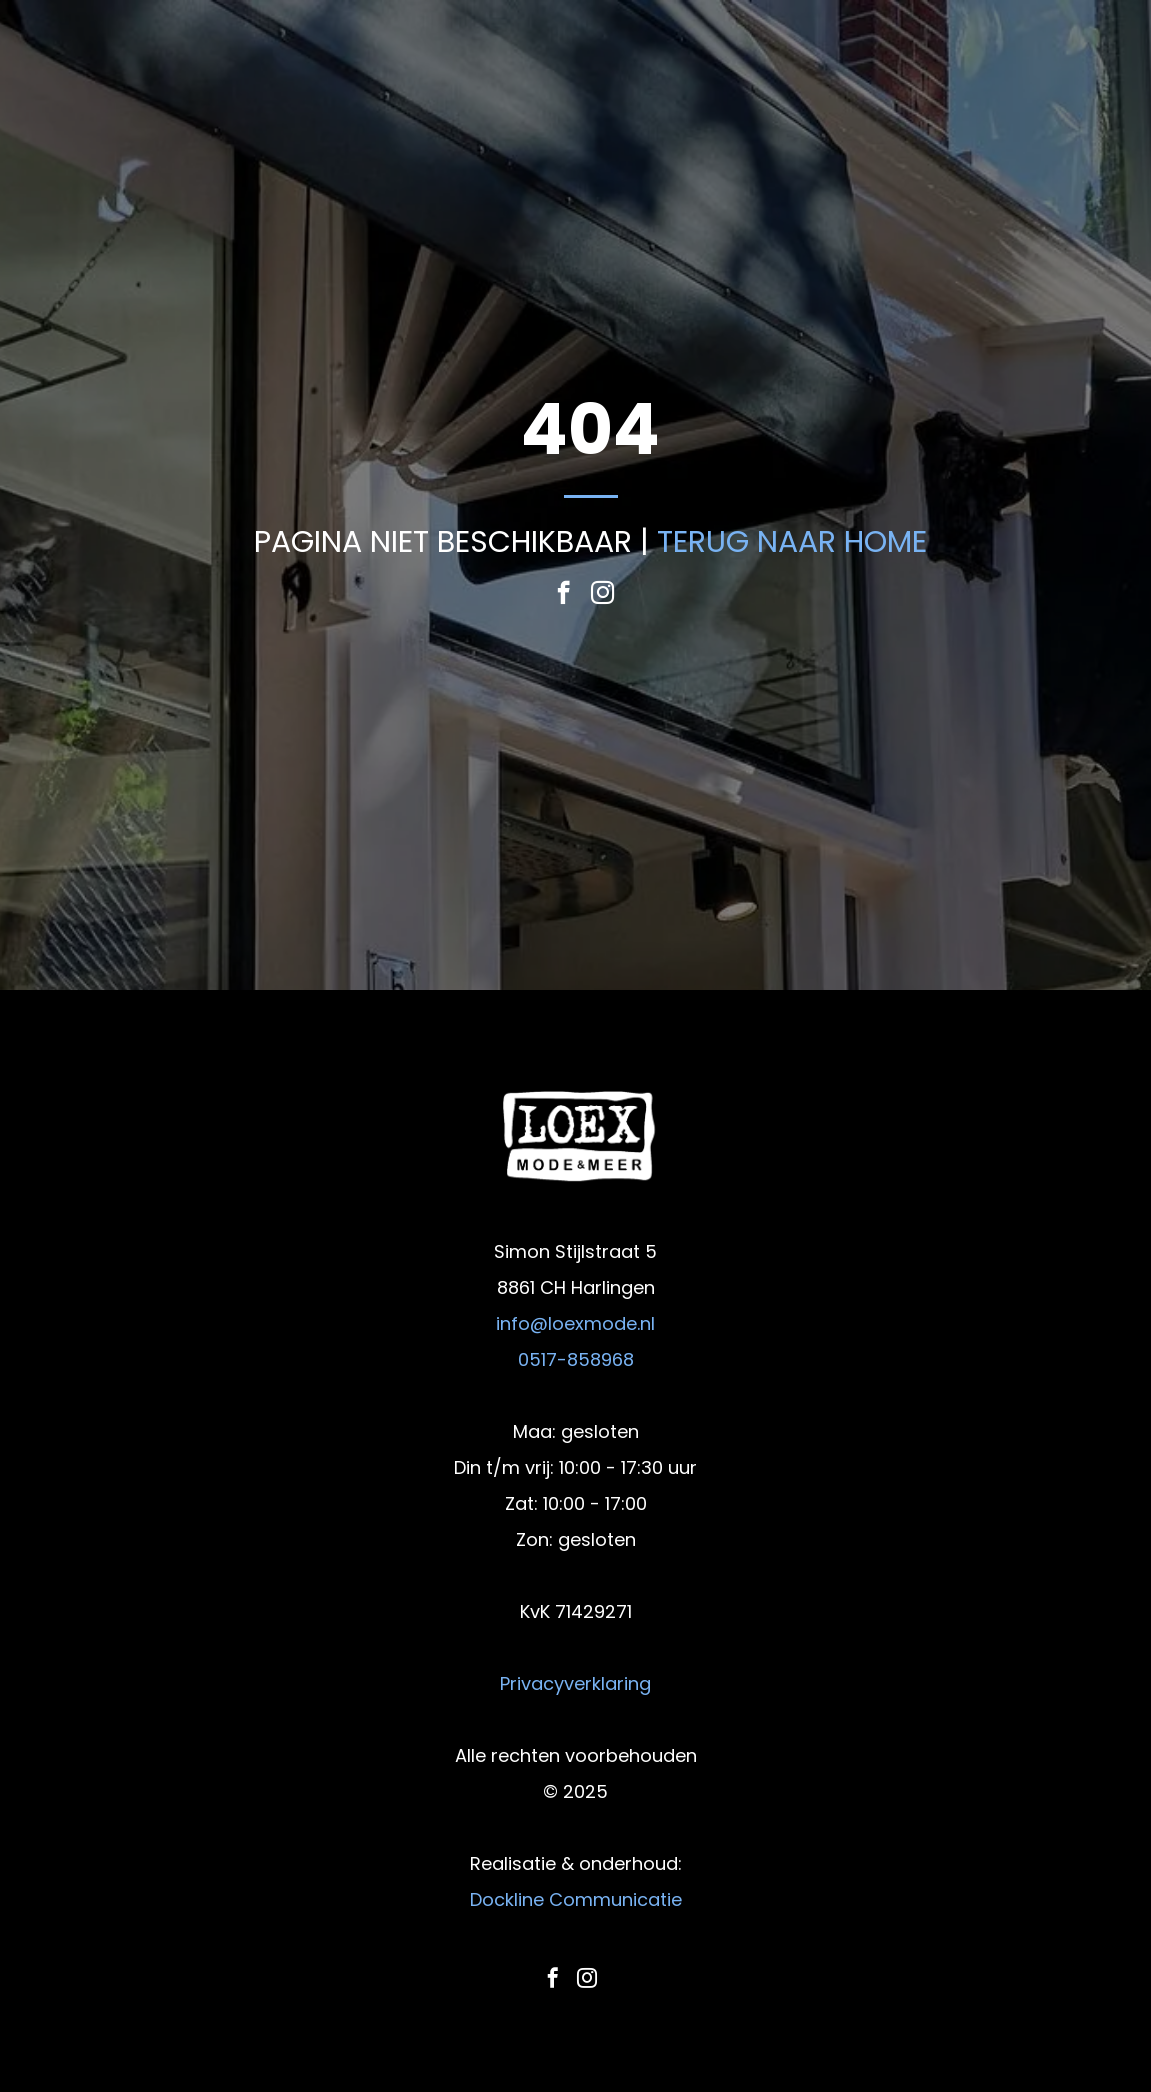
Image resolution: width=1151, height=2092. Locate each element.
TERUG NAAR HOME (792, 542)
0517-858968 (576, 1359)
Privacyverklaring (575, 1683)
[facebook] (563, 595)
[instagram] (602, 595)
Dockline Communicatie (576, 1899)
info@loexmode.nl (575, 1323)
